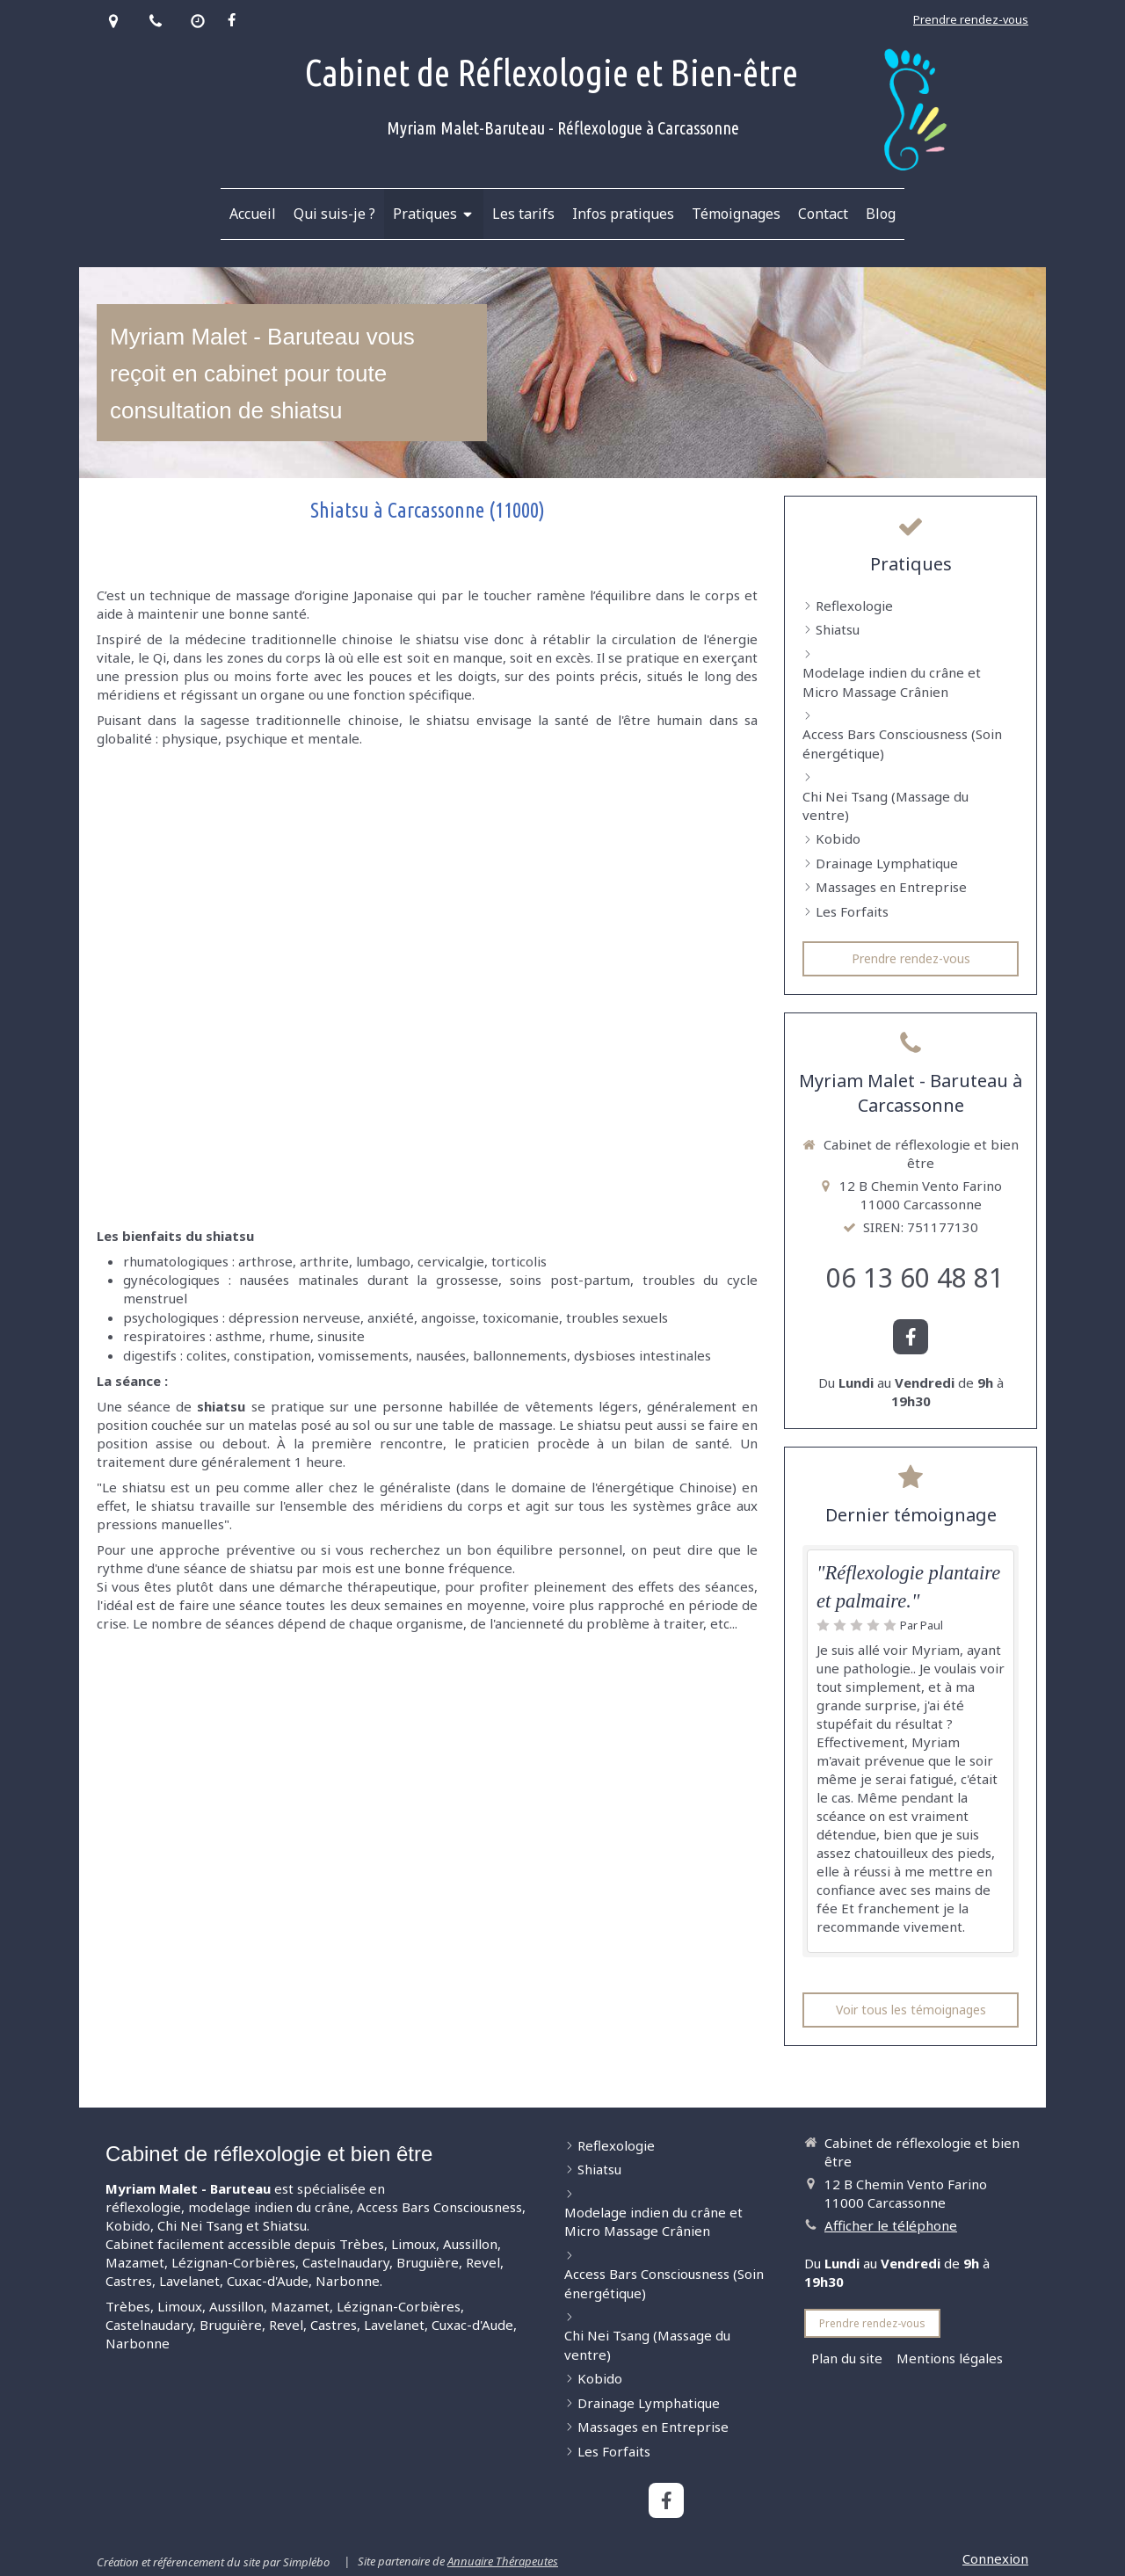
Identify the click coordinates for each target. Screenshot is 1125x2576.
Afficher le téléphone (890, 2225)
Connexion (995, 2558)
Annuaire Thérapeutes (502, 2561)
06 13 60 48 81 (915, 1277)
